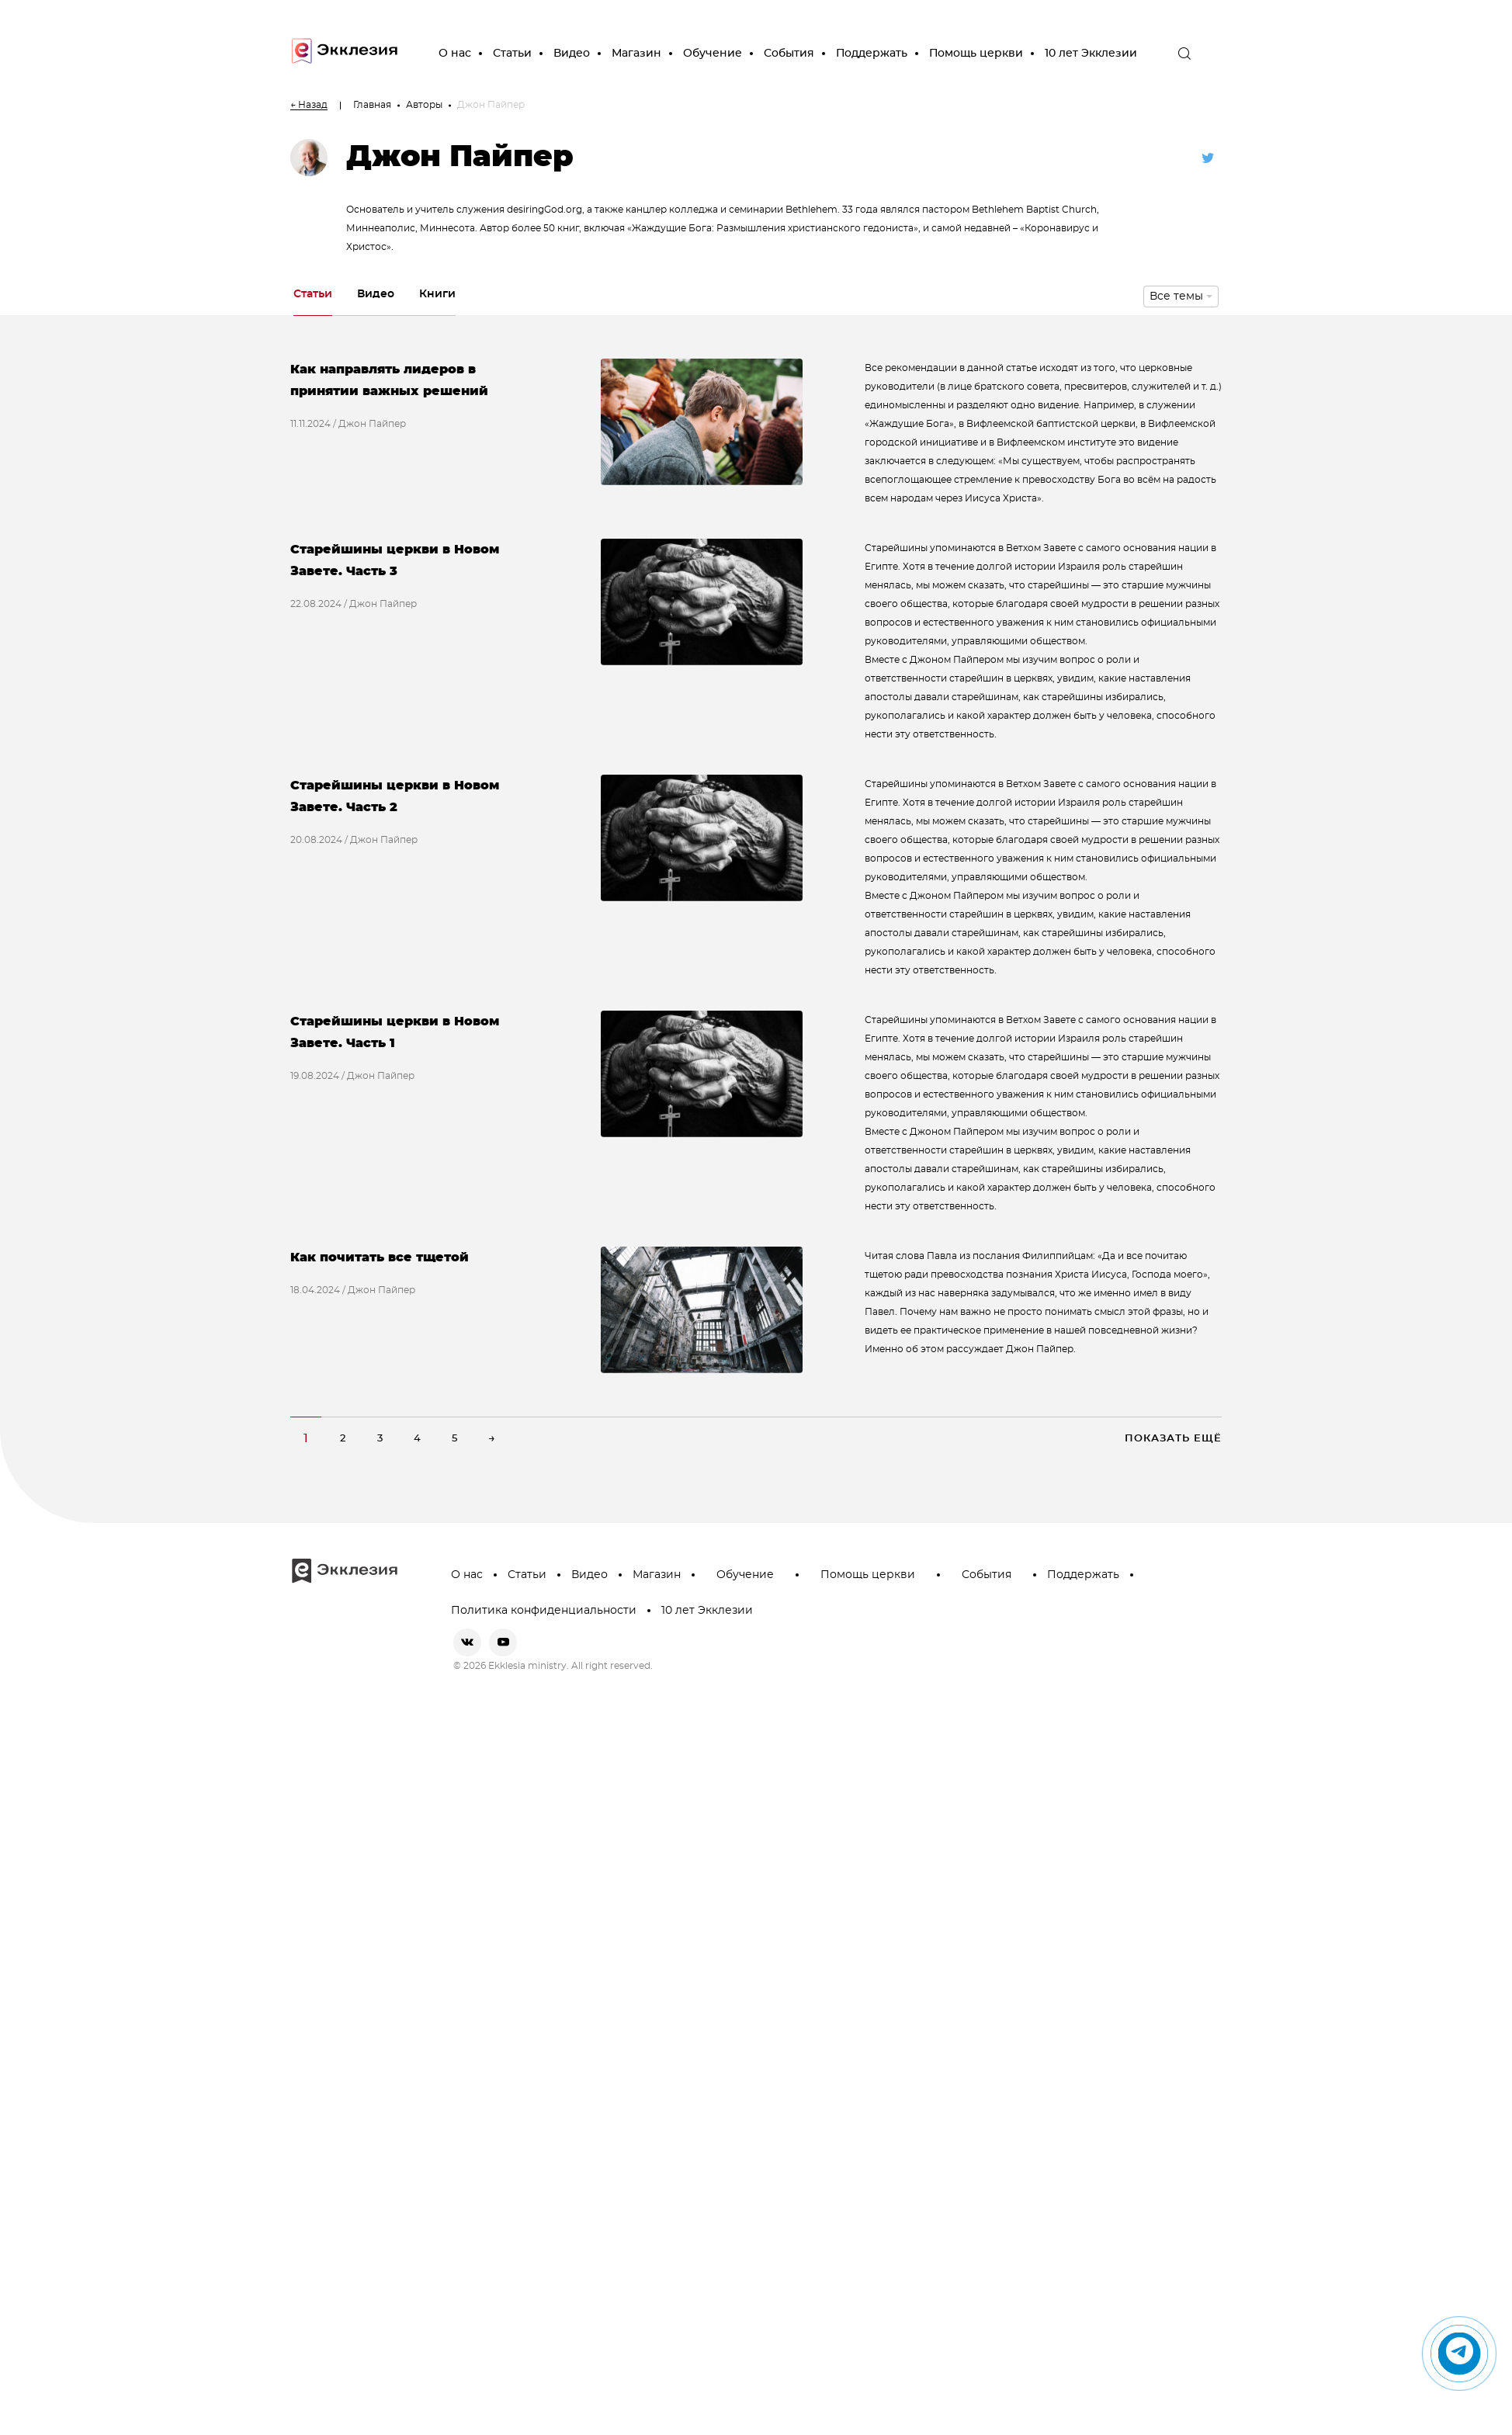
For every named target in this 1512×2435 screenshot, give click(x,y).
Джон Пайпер (372, 423)
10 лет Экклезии (1091, 53)
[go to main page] (344, 54)
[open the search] (1184, 53)
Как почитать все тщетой (379, 1257)
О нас (455, 53)
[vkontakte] (467, 1642)
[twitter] (1208, 158)
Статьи (512, 53)
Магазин (636, 53)
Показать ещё (1173, 1439)
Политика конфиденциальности (543, 1610)
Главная (372, 104)
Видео (571, 53)
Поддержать (871, 53)
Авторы (424, 104)
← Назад (309, 104)
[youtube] (503, 1642)
